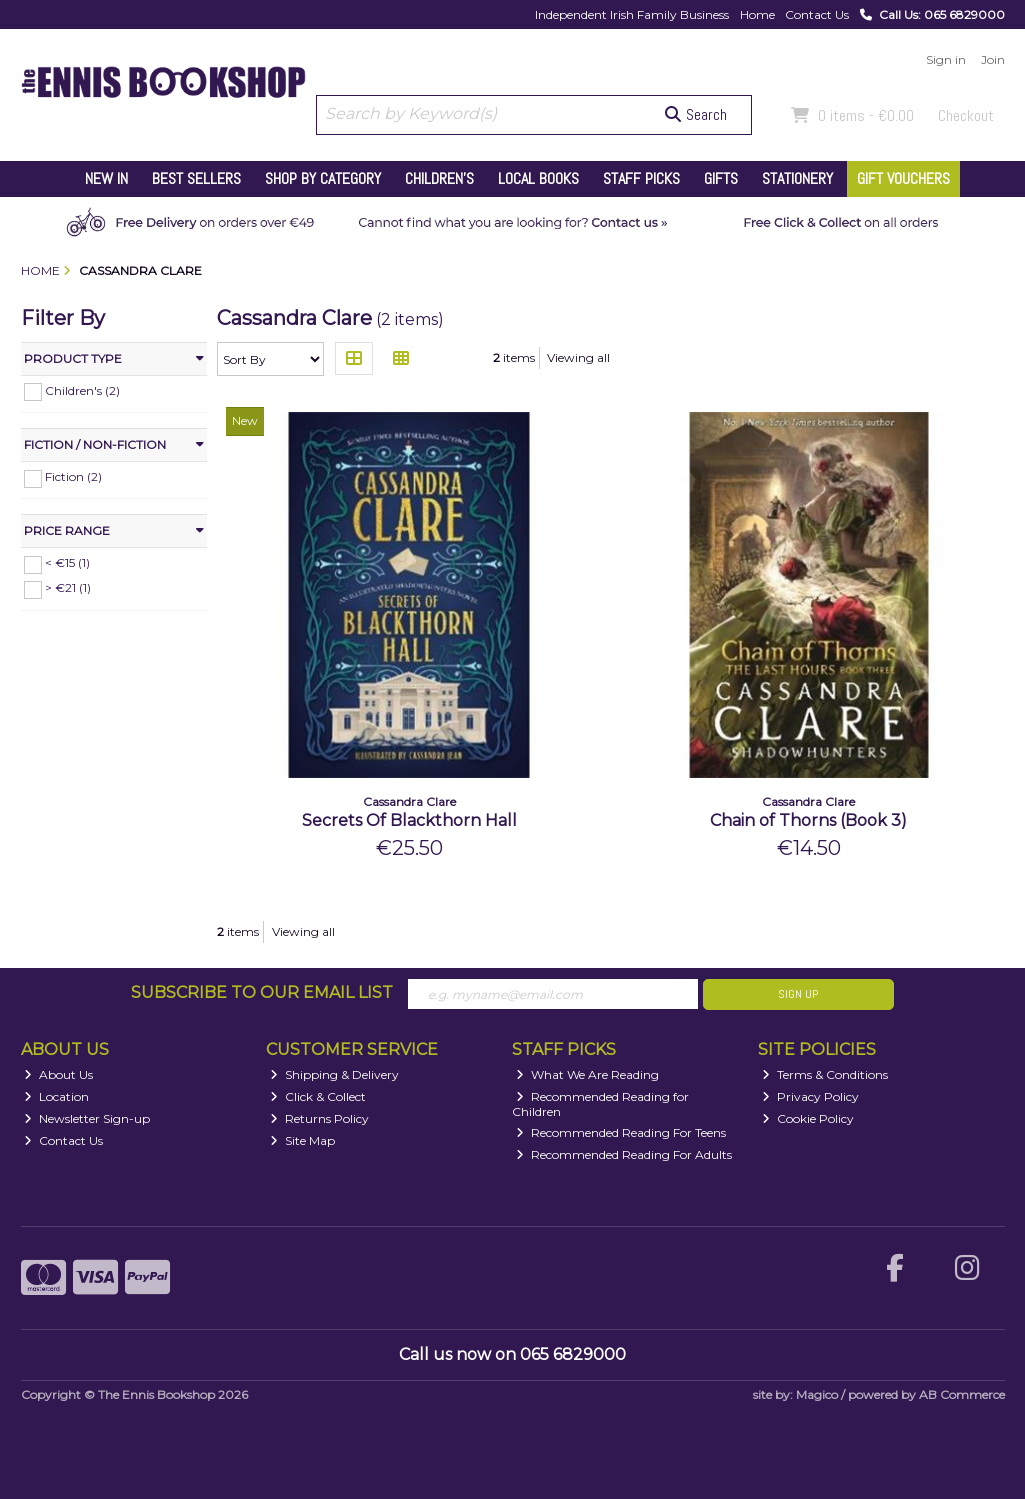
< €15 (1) (67, 562)
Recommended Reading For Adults (624, 1154)
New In (106, 178)
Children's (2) (82, 389)
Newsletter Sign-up (87, 1118)
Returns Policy (319, 1118)
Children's (439, 178)
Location (56, 1096)
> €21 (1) (68, 587)
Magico (817, 1394)
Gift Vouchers (903, 178)
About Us (58, 1074)
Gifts (721, 178)
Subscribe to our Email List (262, 992)
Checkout (966, 115)
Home (757, 14)
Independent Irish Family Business (632, 14)
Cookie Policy (808, 1118)
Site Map (302, 1140)
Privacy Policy (810, 1096)
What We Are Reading (587, 1074)
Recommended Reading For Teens (621, 1132)
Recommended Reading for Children (600, 1103)
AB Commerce (962, 1394)
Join (993, 59)
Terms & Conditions (825, 1074)
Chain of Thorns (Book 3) (808, 820)
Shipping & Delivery (334, 1074)
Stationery (797, 178)
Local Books (538, 178)
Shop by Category (323, 178)
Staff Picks (641, 178)
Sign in (946, 59)
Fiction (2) (73, 476)
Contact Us (817, 14)
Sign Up (798, 994)
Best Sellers (196, 178)
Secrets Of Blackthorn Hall (409, 820)
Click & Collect (318, 1096)
